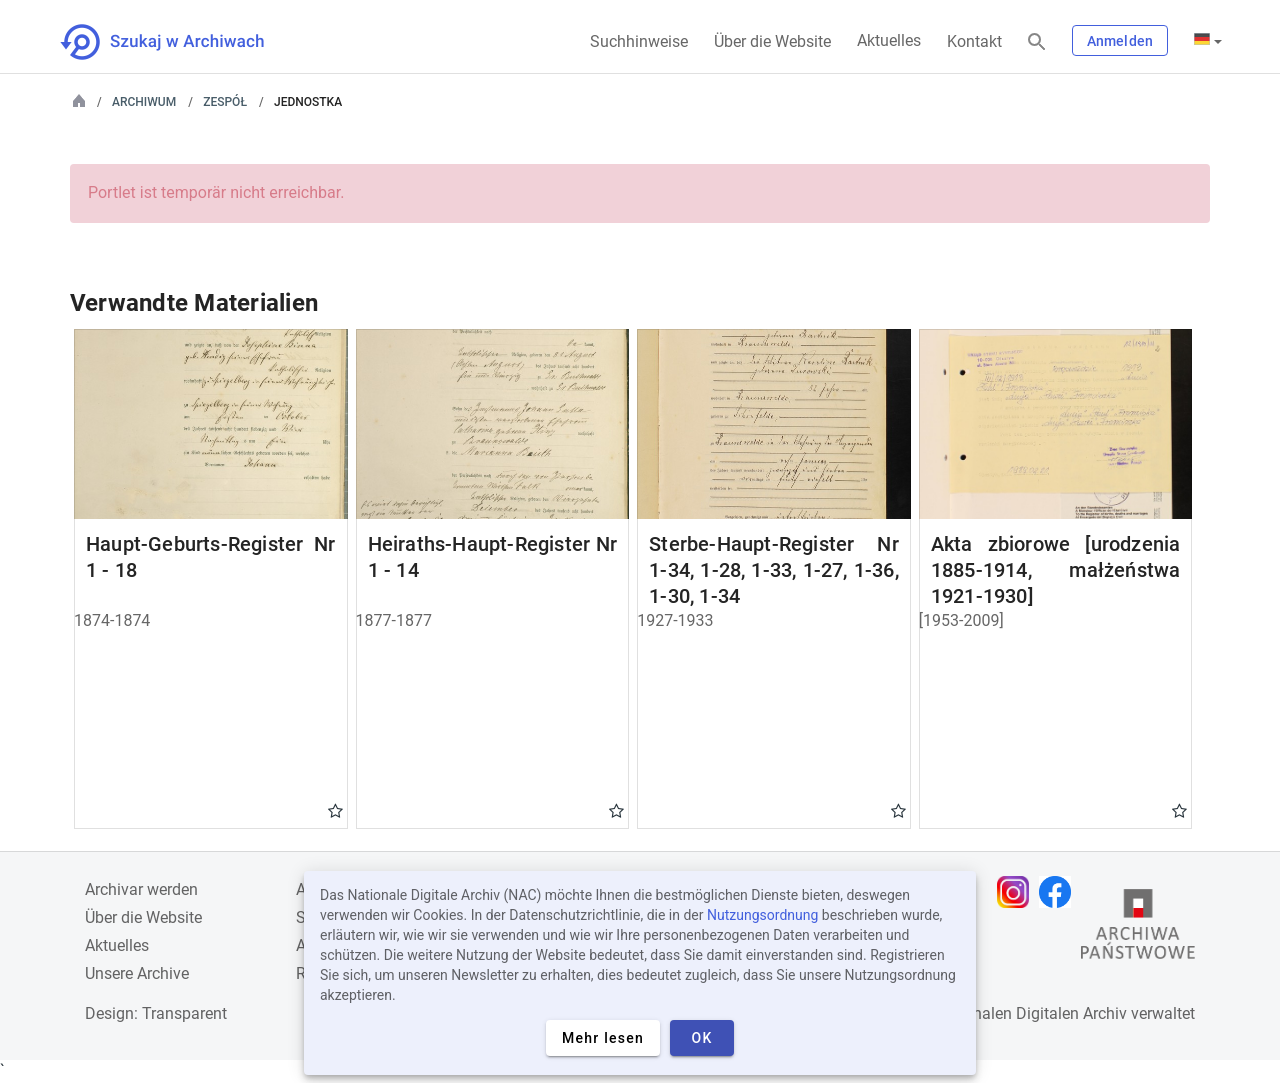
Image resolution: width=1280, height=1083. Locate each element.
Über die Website (772, 41)
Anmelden (1120, 41)
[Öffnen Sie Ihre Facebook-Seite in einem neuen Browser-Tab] (1060, 892)
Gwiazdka (335, 810)
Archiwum (144, 102)
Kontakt (974, 41)
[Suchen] (1037, 42)
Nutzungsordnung (762, 915)
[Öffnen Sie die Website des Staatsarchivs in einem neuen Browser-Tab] (1138, 929)
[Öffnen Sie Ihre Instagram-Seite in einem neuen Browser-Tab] (1018, 892)
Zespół (225, 102)
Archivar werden (141, 889)
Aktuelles (889, 40)
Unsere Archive (137, 973)
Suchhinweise (639, 41)
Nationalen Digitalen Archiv (1031, 1013)
